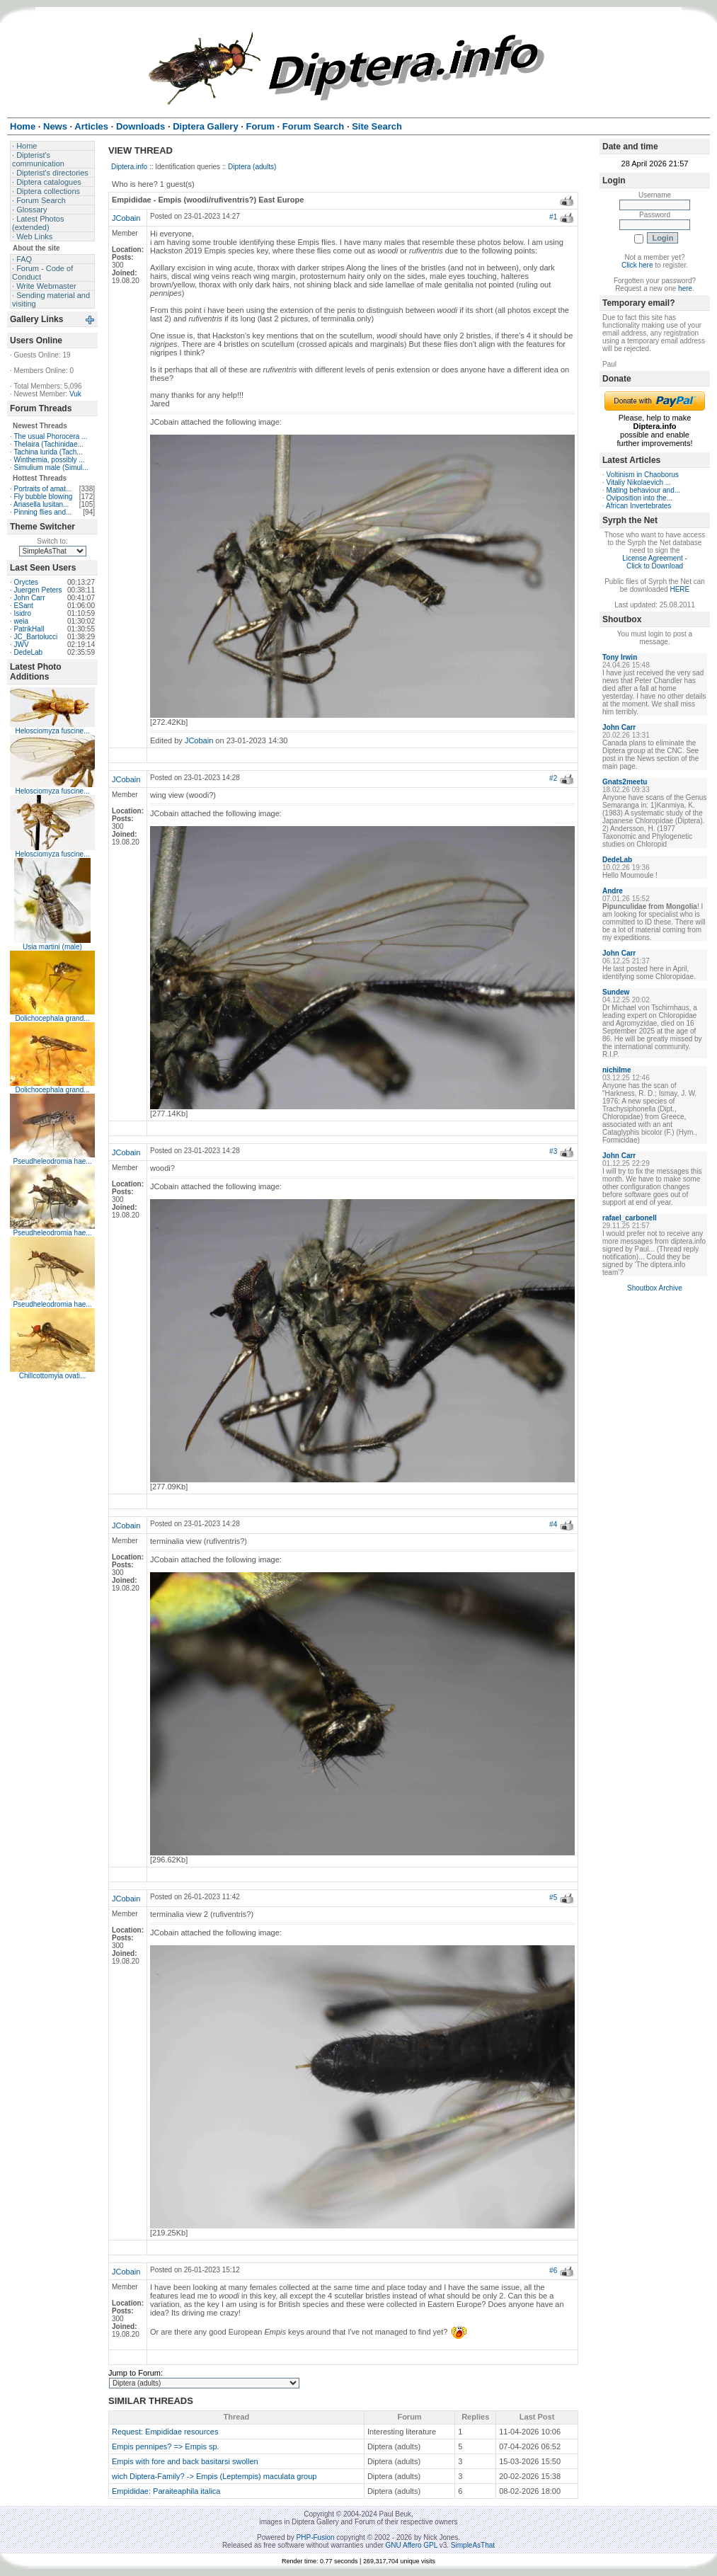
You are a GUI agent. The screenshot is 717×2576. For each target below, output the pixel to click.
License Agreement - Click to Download (654, 562)
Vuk (75, 394)
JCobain (126, 218)
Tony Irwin (619, 657)
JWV (21, 644)
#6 (553, 2270)
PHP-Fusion (316, 2537)
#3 (553, 1151)
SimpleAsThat (473, 2545)
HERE (679, 589)
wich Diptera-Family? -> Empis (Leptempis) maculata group (214, 2476)
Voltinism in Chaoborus (643, 475)
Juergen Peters (38, 590)
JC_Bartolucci (36, 637)
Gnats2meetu (624, 782)
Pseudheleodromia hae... (52, 1161)
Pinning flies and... (43, 512)
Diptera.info (129, 167)
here (685, 288)
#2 (553, 778)
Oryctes (26, 582)
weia (21, 621)
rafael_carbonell (629, 1218)
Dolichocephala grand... (52, 1018)
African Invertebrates (638, 506)
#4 (553, 1524)
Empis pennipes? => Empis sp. (165, 2446)
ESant (23, 605)
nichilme (616, 1070)
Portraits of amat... (43, 489)
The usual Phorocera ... (50, 436)
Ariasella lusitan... (41, 504)
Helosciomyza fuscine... (52, 731)
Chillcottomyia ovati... (52, 1376)
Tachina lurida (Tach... (47, 452)
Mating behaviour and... (644, 490)
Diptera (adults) (252, 167)
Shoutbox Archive (654, 1288)
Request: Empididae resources (165, 2431)
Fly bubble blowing (43, 496)
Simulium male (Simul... (51, 467)
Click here (637, 265)
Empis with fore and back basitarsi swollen (185, 2461)
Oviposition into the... (639, 498)
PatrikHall (29, 629)
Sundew (615, 992)
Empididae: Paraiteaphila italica (166, 2491)
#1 (553, 217)
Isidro (22, 613)
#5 (553, 1897)
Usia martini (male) (52, 947)
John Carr (29, 598)
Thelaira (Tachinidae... (48, 444)
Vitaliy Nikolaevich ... (639, 482)
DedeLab (28, 652)
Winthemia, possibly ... (49, 460)
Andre (612, 891)
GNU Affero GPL (411, 2545)
